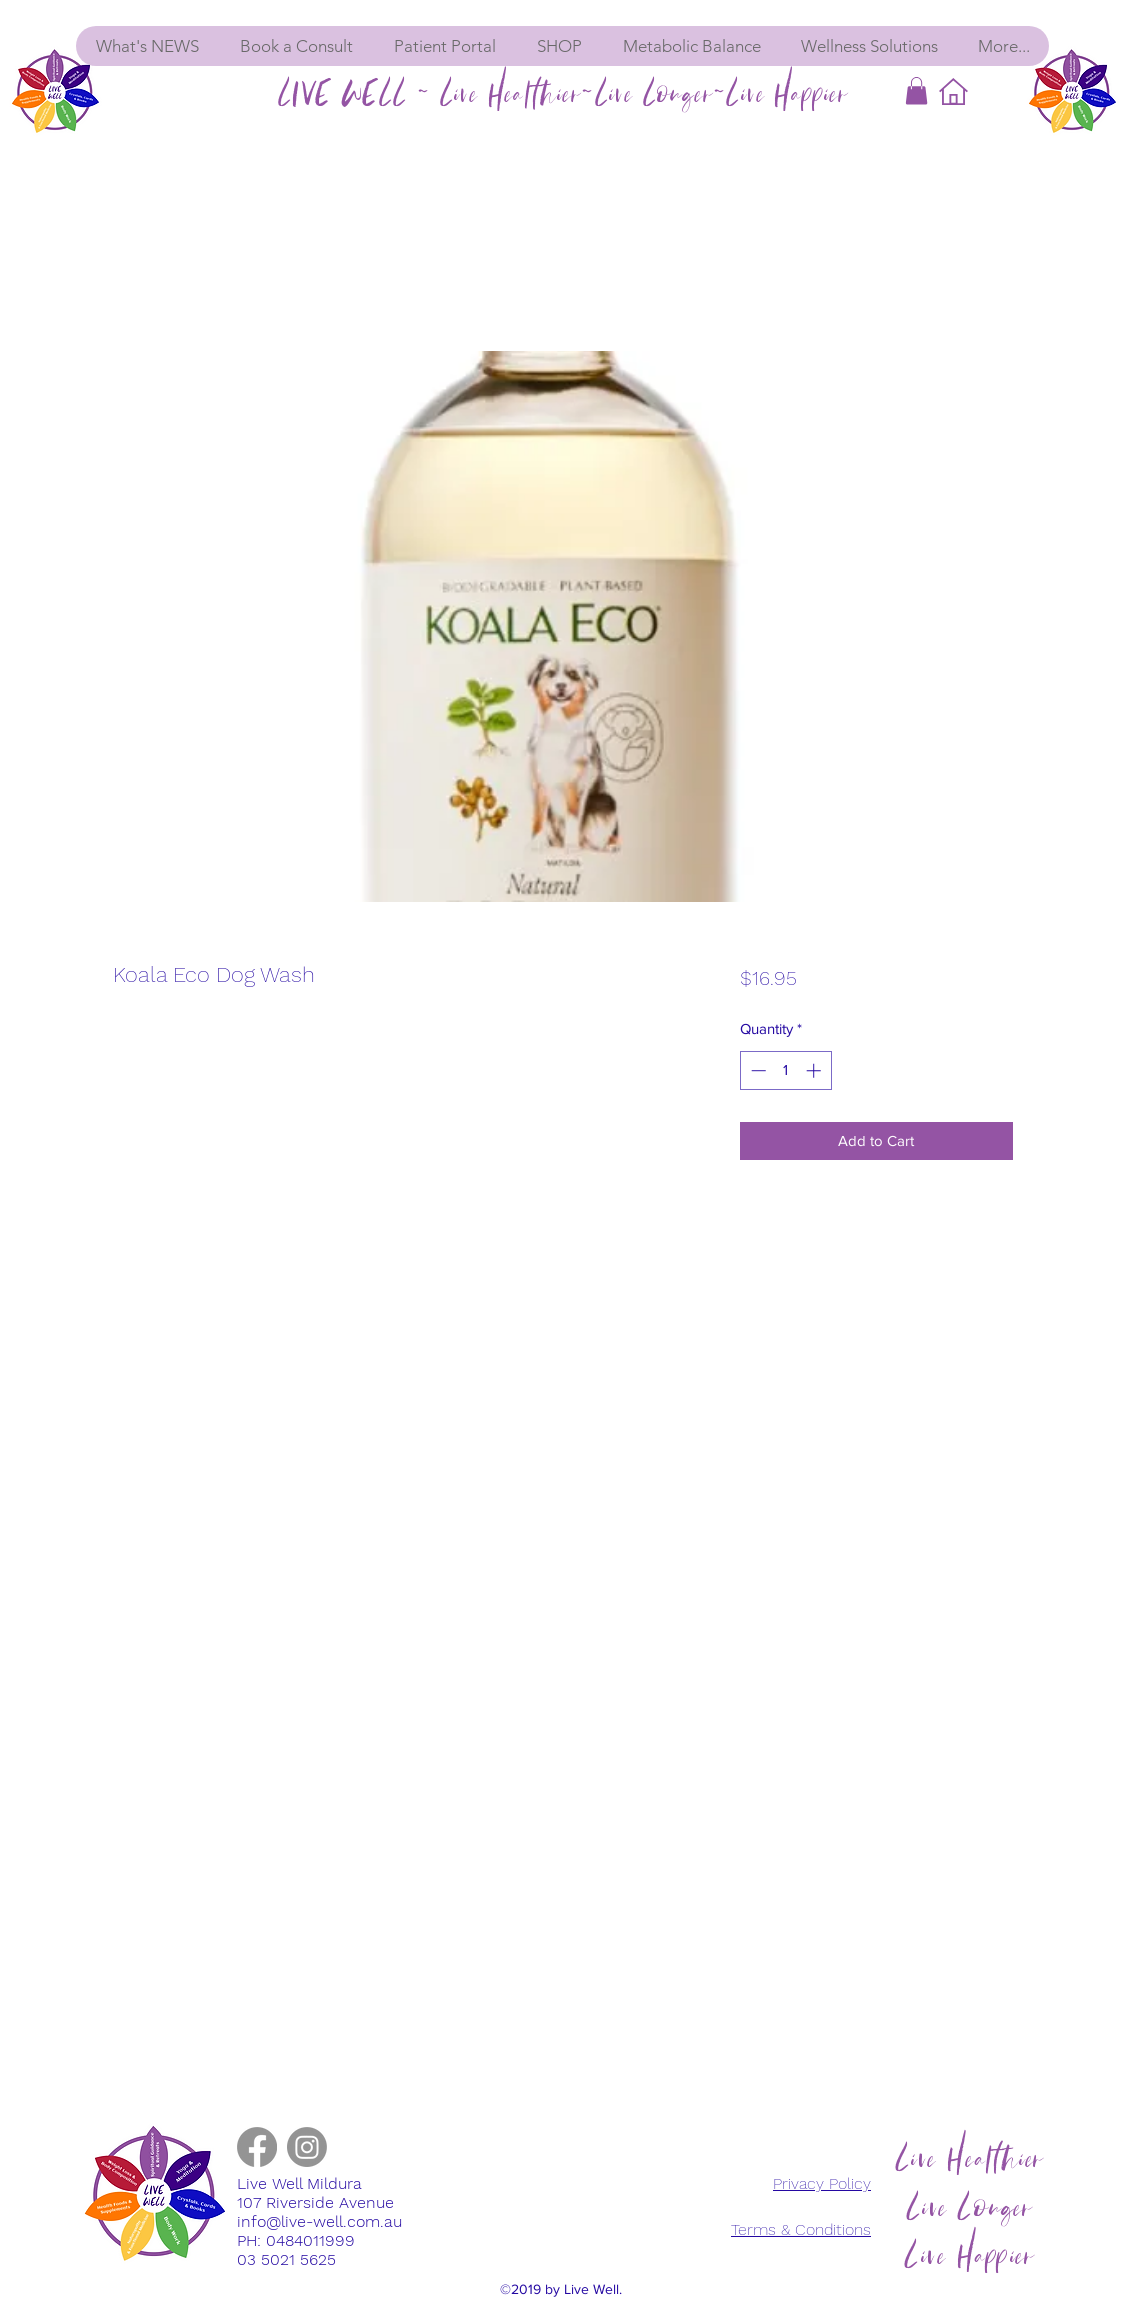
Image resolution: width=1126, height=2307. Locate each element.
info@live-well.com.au (319, 2221)
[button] (916, 90)
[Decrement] (756, 1070)
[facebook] (257, 2147)
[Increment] (815, 1070)
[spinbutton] (785, 1070)
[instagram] (307, 2147)
